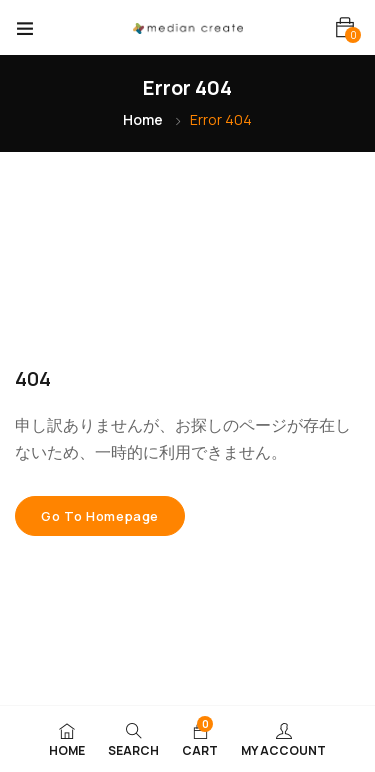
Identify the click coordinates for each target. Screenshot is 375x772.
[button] (345, 27)
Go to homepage (100, 516)
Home (143, 119)
